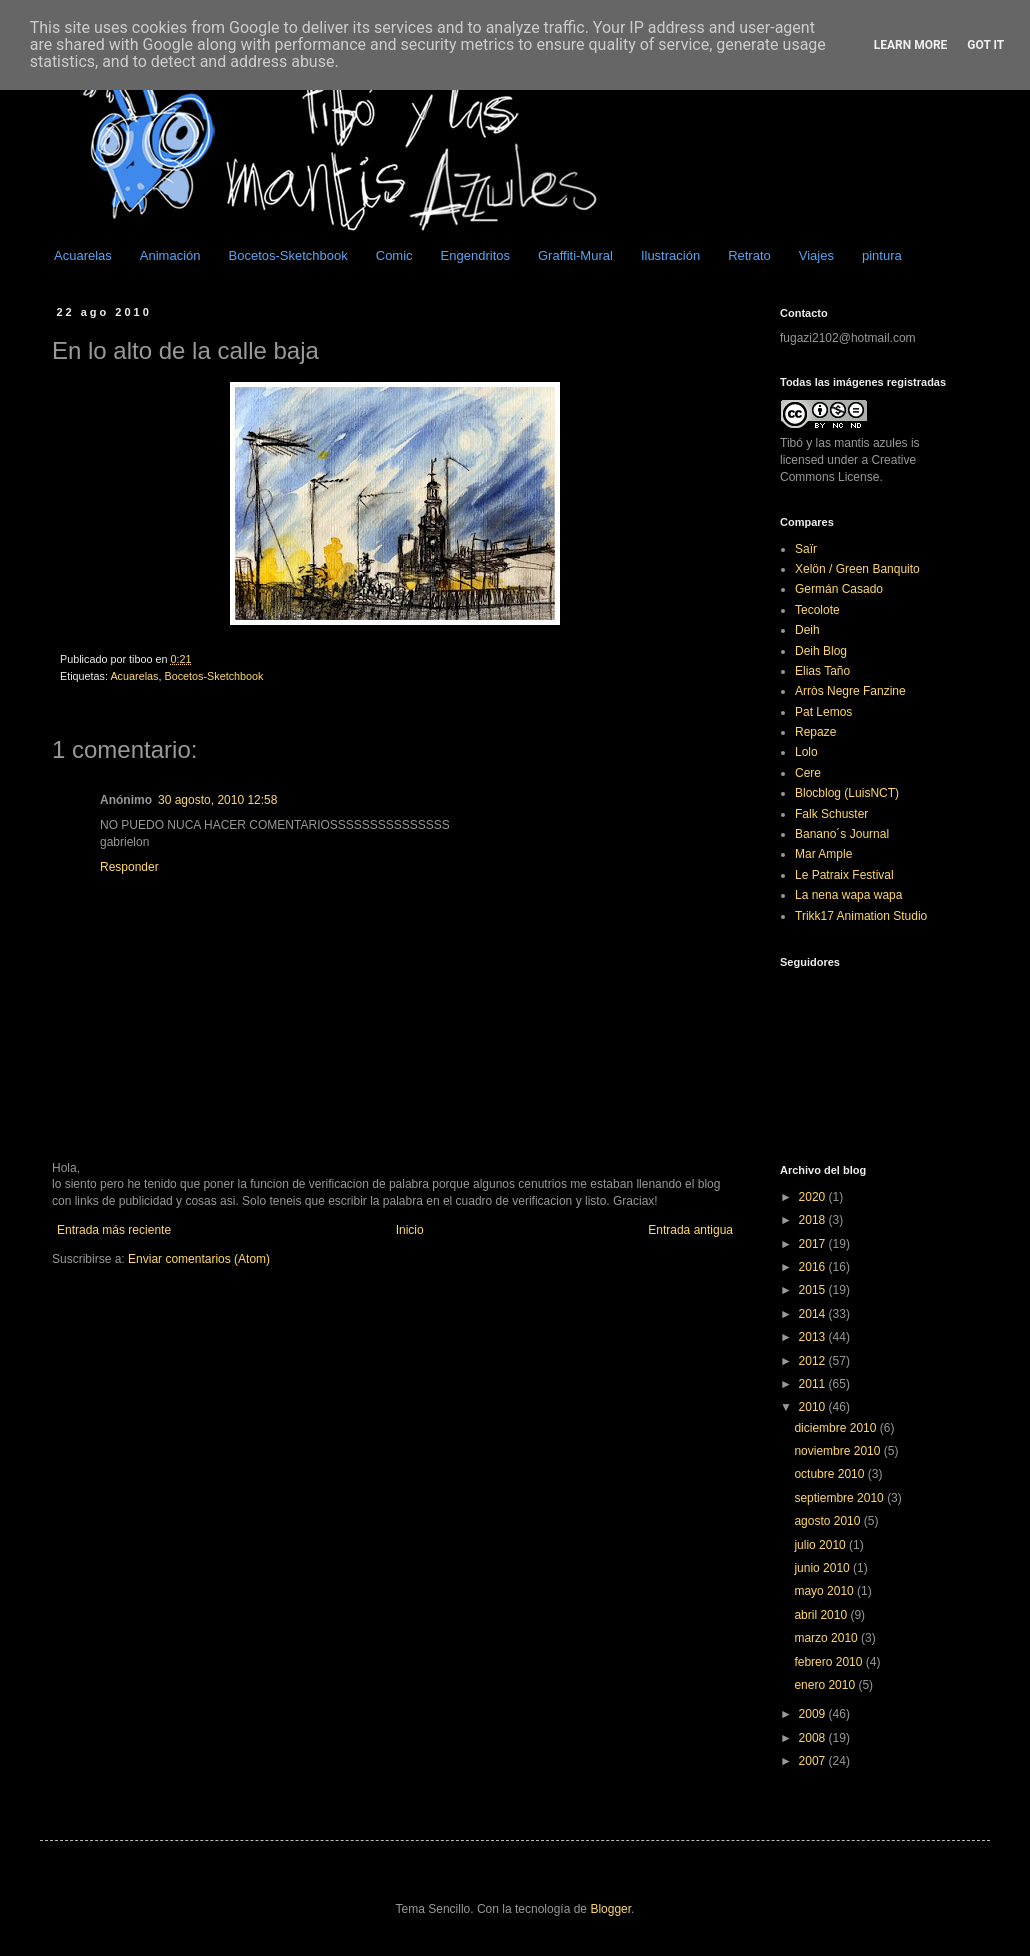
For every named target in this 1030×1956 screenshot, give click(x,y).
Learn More (911, 45)
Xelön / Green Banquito (857, 569)
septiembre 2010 (840, 1498)
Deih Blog (821, 651)
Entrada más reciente (114, 1230)
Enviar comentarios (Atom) (199, 1259)
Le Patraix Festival (844, 875)
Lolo (806, 752)
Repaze (815, 732)
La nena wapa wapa (848, 895)
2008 (814, 1738)
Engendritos (475, 255)
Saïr (806, 549)
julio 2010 (821, 1545)
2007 (814, 1761)
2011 (814, 1384)
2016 (814, 1267)
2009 (814, 1714)
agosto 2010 (828, 1521)
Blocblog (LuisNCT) (847, 793)
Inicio (410, 1230)
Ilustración (670, 255)
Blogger (610, 1909)
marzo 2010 (827, 1638)
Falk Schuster (831, 814)
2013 (814, 1337)
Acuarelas (83, 255)
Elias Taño (822, 671)
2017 (814, 1244)
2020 (814, 1197)
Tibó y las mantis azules (844, 443)
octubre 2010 (830, 1474)
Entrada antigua (690, 1230)
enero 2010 (826, 1685)
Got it (985, 45)
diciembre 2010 (836, 1428)
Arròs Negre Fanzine (850, 691)
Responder (129, 867)
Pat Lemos (823, 712)
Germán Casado (839, 589)
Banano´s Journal (842, 834)
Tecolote (817, 610)
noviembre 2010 (838, 1451)
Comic (394, 255)
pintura (882, 255)
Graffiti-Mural (575, 255)
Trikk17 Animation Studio (861, 916)
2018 (814, 1220)
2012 (814, 1361)
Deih (807, 630)
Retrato (749, 255)
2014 (814, 1314)
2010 (814, 1407)
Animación (170, 255)
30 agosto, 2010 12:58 (217, 800)
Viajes (816, 255)
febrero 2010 (829, 1662)
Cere (808, 773)
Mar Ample (823, 854)
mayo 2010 (825, 1591)
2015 (814, 1290)
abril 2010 (822, 1615)
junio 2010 (823, 1568)
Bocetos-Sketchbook (288, 255)
